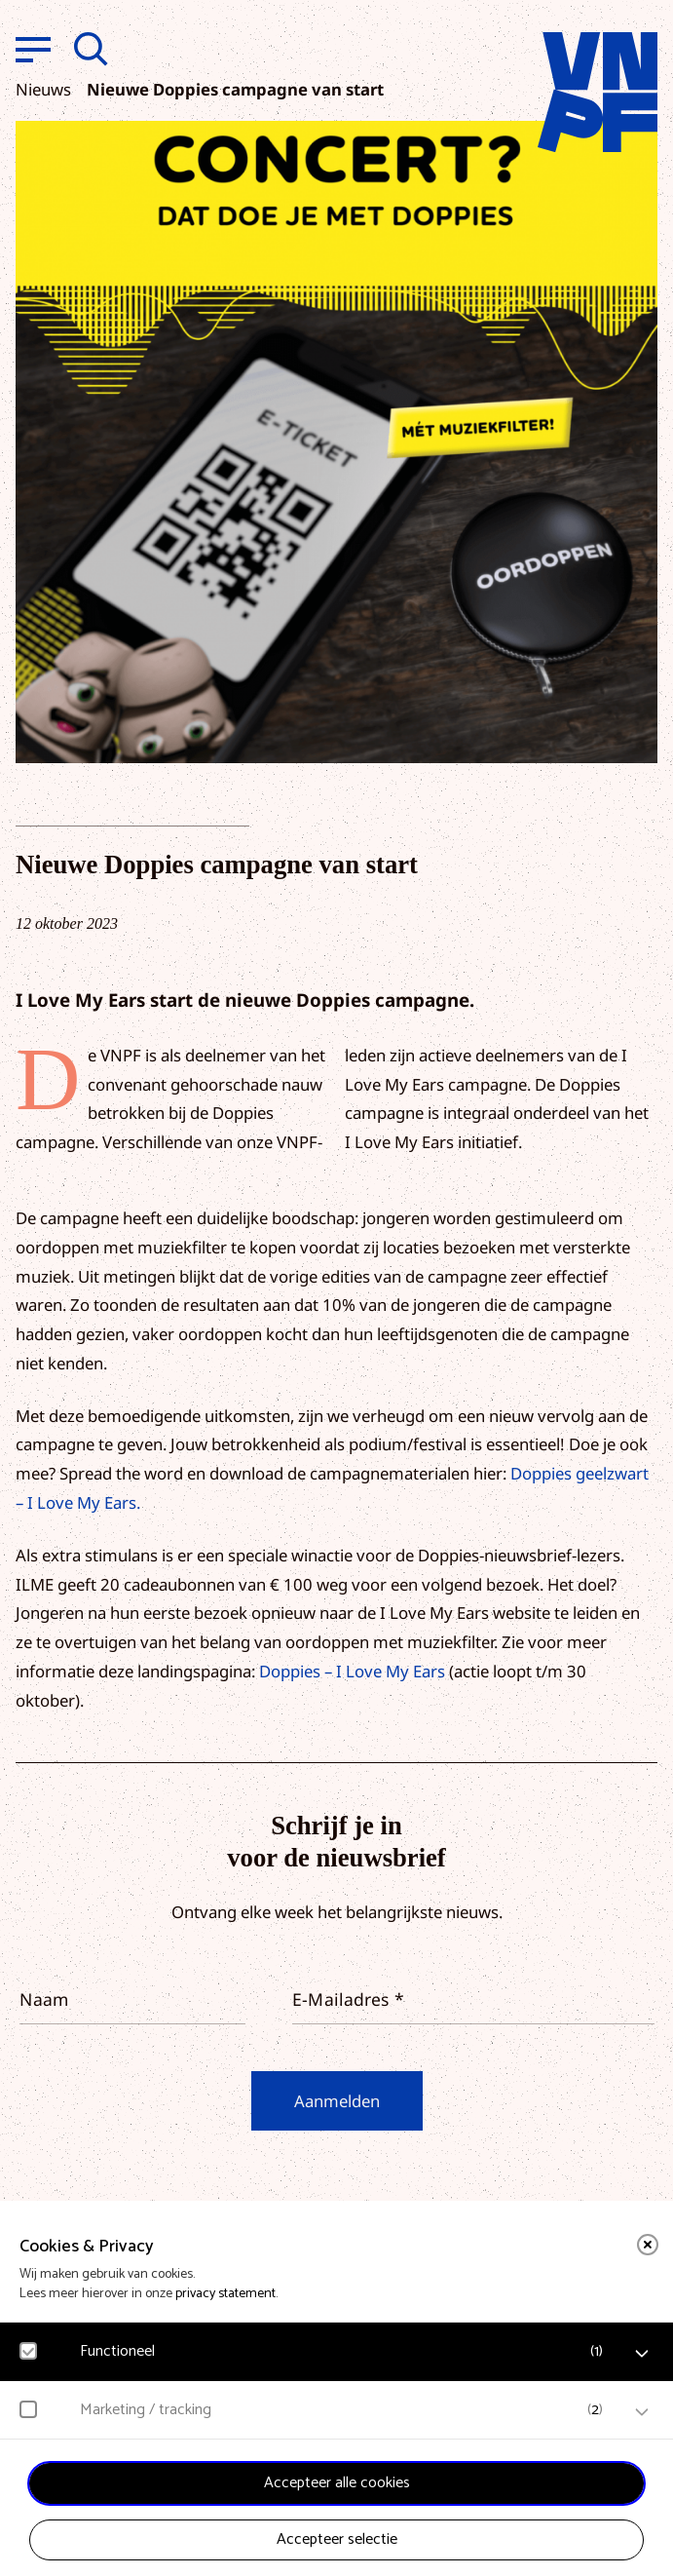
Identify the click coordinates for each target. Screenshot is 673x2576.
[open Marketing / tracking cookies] (642, 2412)
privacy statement (225, 2294)
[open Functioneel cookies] (642, 2354)
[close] (647, 2244)
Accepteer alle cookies (337, 2483)
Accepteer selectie (337, 2539)
